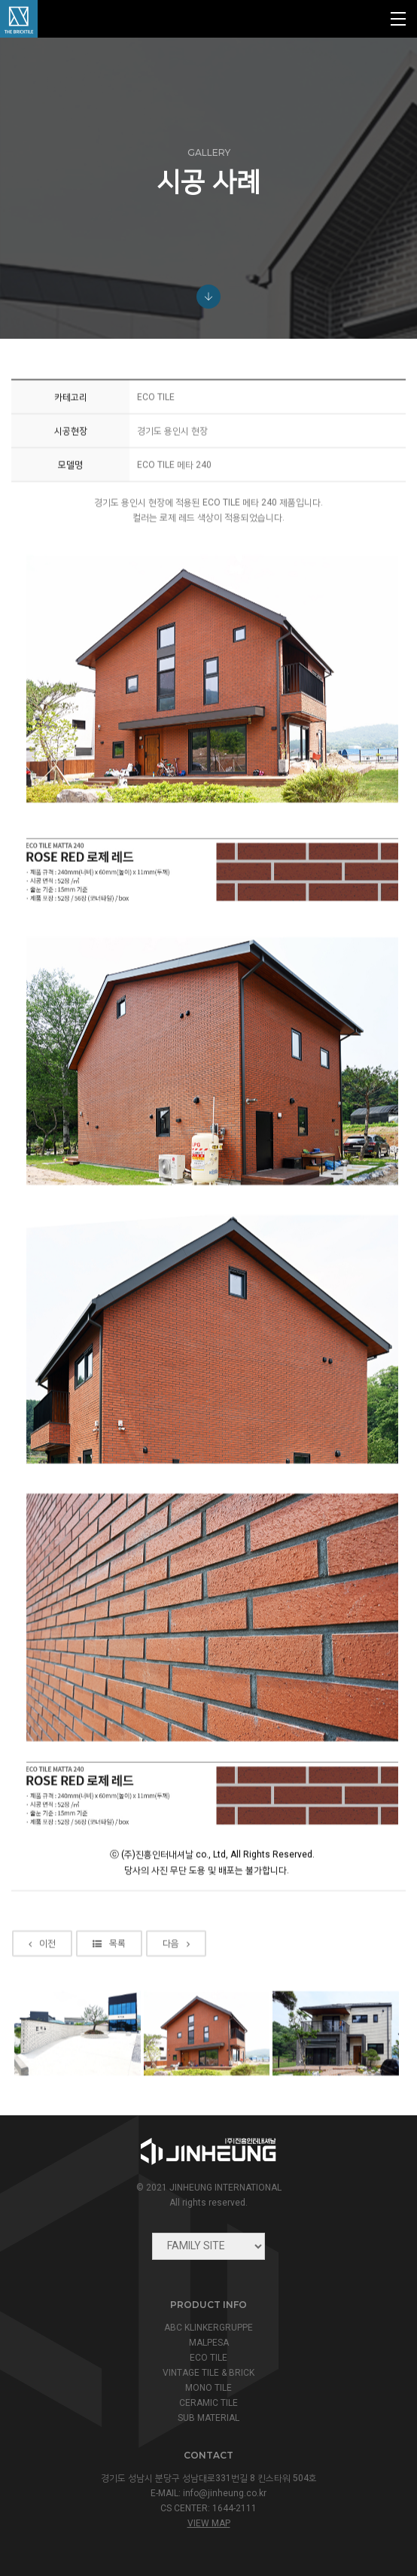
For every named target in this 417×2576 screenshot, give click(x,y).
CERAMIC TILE (208, 2403)
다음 (176, 2007)
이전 (42, 2007)
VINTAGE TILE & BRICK (208, 2372)
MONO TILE (208, 2388)
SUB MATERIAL (208, 2418)
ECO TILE (208, 2357)
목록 (109, 2007)
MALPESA (209, 2342)
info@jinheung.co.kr (224, 2493)
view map (208, 2523)
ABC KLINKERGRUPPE (208, 2327)
